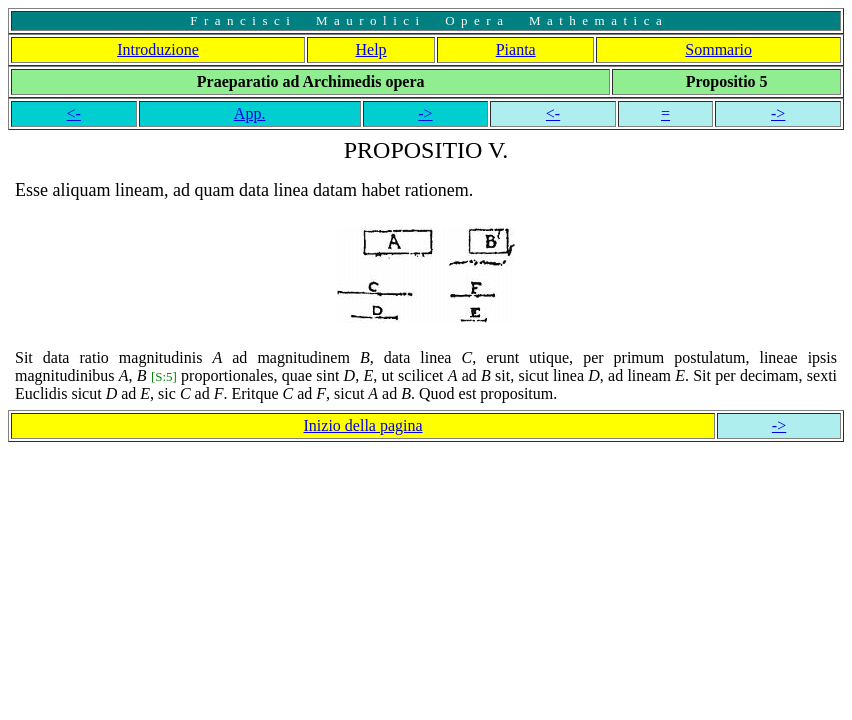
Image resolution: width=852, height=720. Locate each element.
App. (250, 113)
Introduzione (158, 49)
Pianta (516, 49)
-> (425, 113)
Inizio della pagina (363, 425)
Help (371, 49)
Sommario (718, 49)
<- (74, 113)
